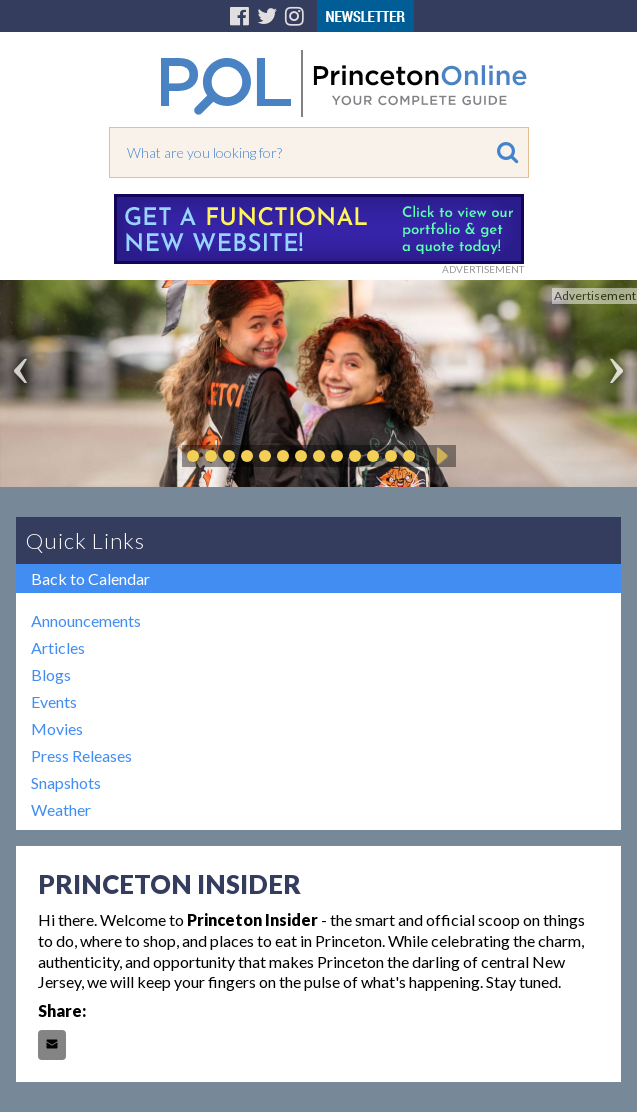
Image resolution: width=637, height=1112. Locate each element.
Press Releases (81, 755)
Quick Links (85, 540)
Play (439, 456)
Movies (57, 728)
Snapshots (66, 782)
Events (54, 701)
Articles (58, 647)
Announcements (86, 620)
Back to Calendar (90, 578)
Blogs (51, 674)
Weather (61, 809)
